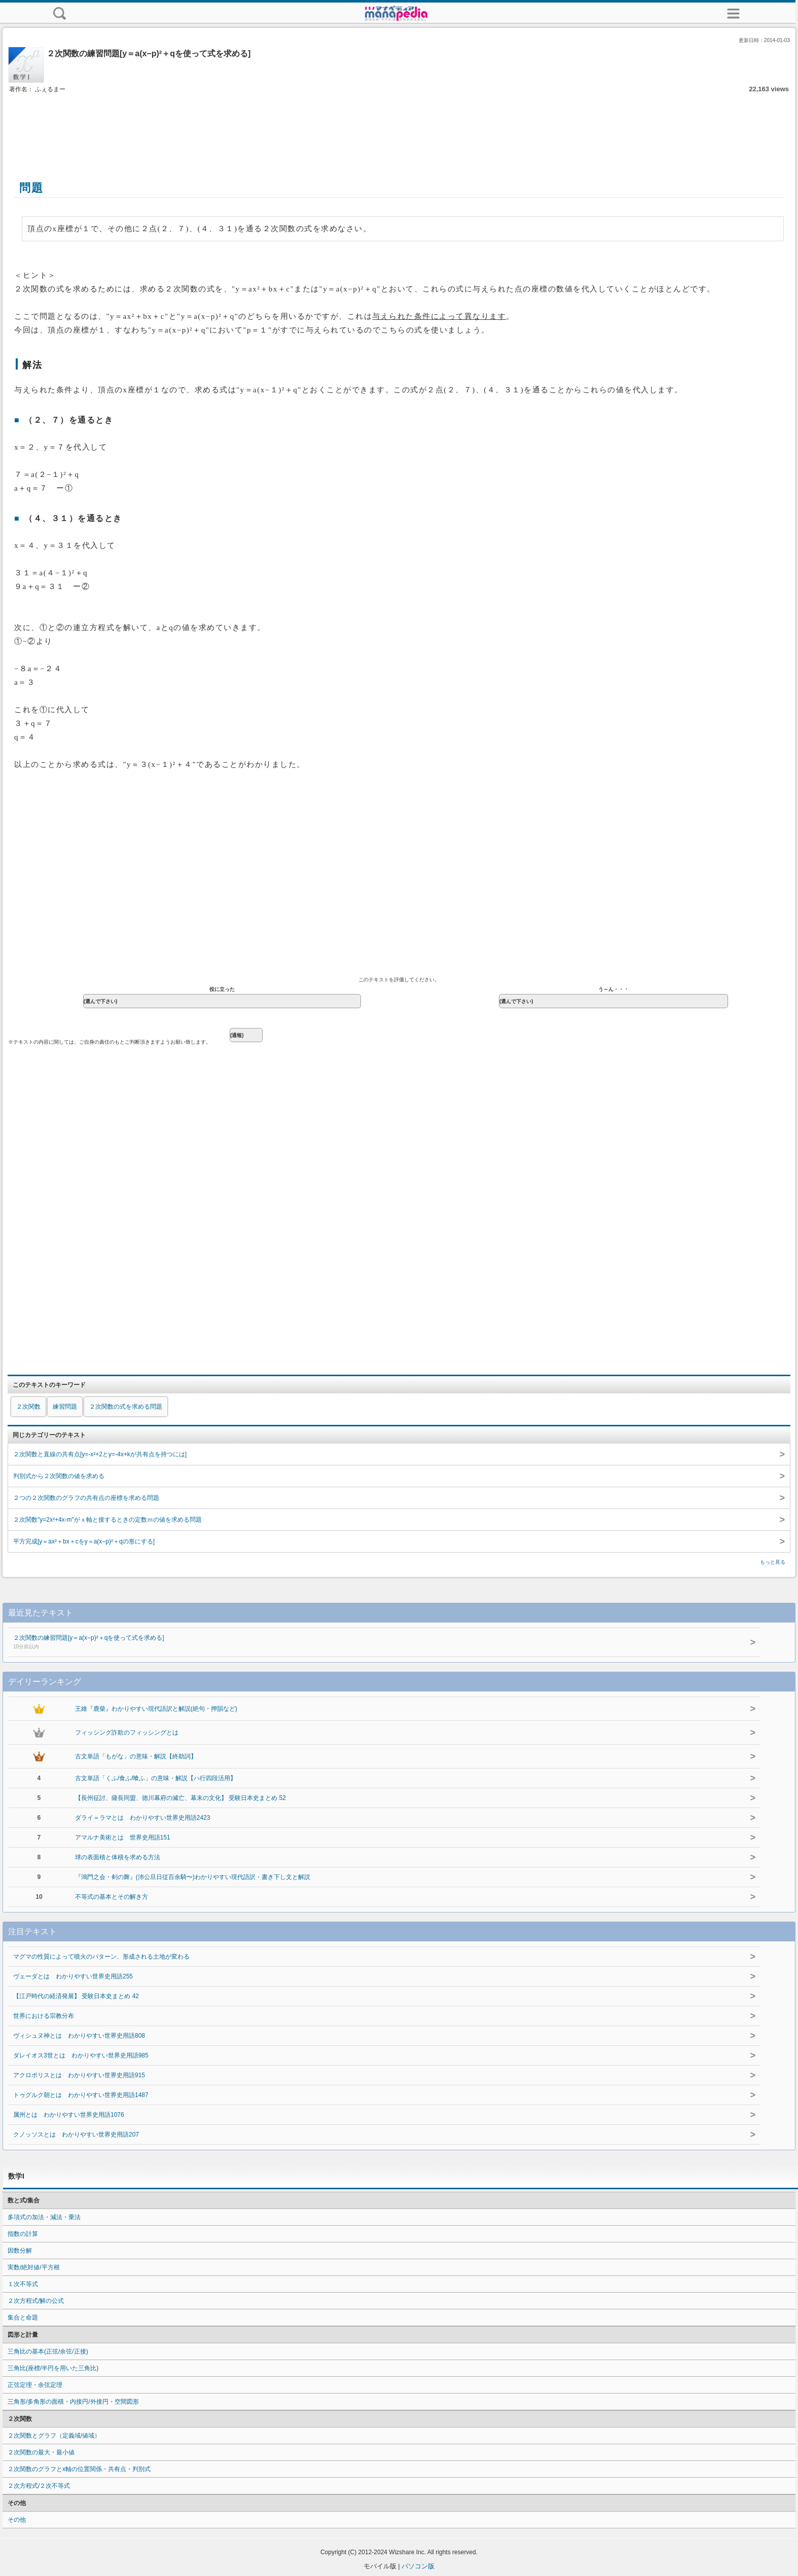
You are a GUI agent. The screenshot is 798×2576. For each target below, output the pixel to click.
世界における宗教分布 (43, 2015)
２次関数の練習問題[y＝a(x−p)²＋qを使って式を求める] (351, 1642)
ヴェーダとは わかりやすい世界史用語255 (73, 1976)
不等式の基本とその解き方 (111, 1896)
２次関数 (28, 1406)
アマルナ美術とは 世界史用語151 (122, 1837)
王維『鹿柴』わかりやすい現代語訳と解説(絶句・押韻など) (156, 1708)
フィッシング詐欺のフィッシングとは (126, 1732)
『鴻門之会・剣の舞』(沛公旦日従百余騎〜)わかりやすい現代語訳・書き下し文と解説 (192, 1877)
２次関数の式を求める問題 (125, 1406)
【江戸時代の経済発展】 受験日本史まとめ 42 (76, 1996)
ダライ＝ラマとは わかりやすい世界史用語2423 (142, 1817)
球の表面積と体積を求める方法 (117, 1857)
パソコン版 (418, 2566)
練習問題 (65, 1406)
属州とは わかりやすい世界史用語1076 (68, 2114)
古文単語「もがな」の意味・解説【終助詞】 (136, 1756)
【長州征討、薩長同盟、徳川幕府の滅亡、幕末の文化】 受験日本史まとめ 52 (180, 1797)
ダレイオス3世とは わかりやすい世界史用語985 (81, 2055)
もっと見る (772, 1562)
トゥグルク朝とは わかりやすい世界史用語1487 (81, 2095)
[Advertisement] (399, 125)
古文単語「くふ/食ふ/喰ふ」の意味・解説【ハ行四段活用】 (156, 1778)
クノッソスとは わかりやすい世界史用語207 (76, 2134)
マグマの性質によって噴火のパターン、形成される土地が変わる (101, 1956)
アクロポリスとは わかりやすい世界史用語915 (79, 2075)
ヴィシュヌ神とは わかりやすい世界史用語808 (79, 2035)
